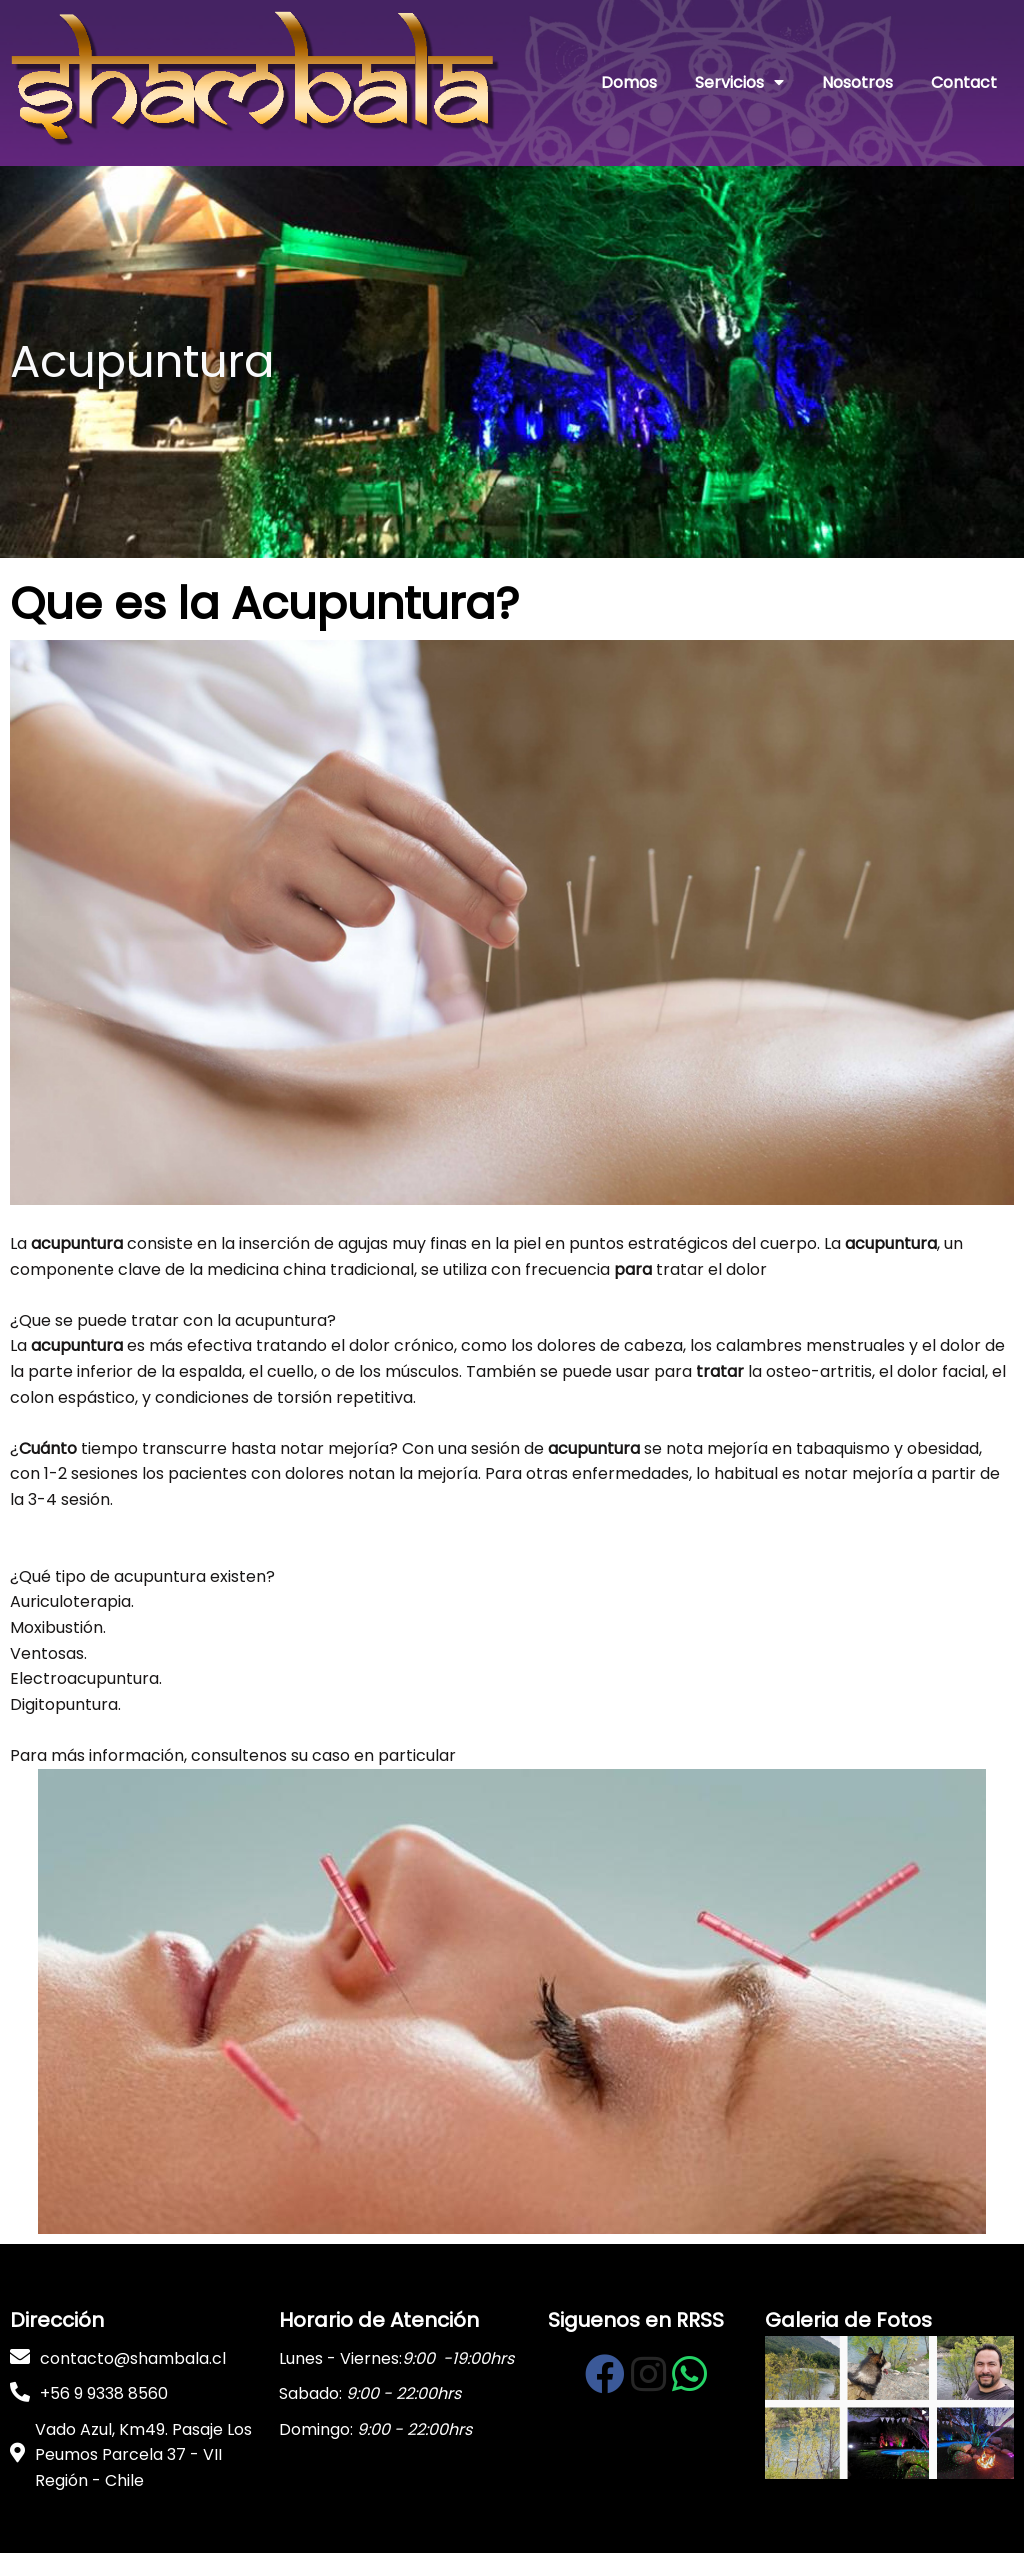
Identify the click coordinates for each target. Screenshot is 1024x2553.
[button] (512, 1218)
